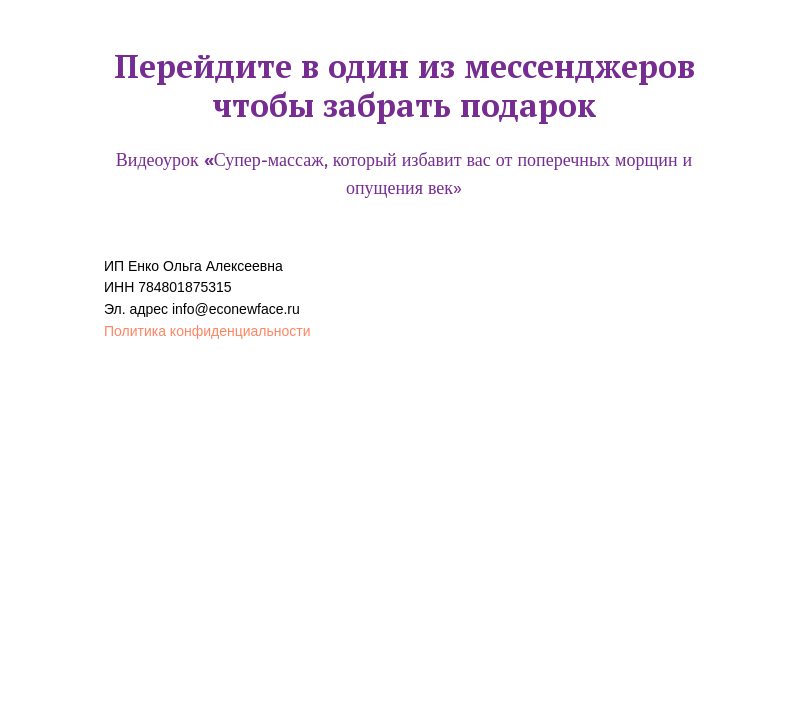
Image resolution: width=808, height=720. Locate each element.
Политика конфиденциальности (207, 331)
